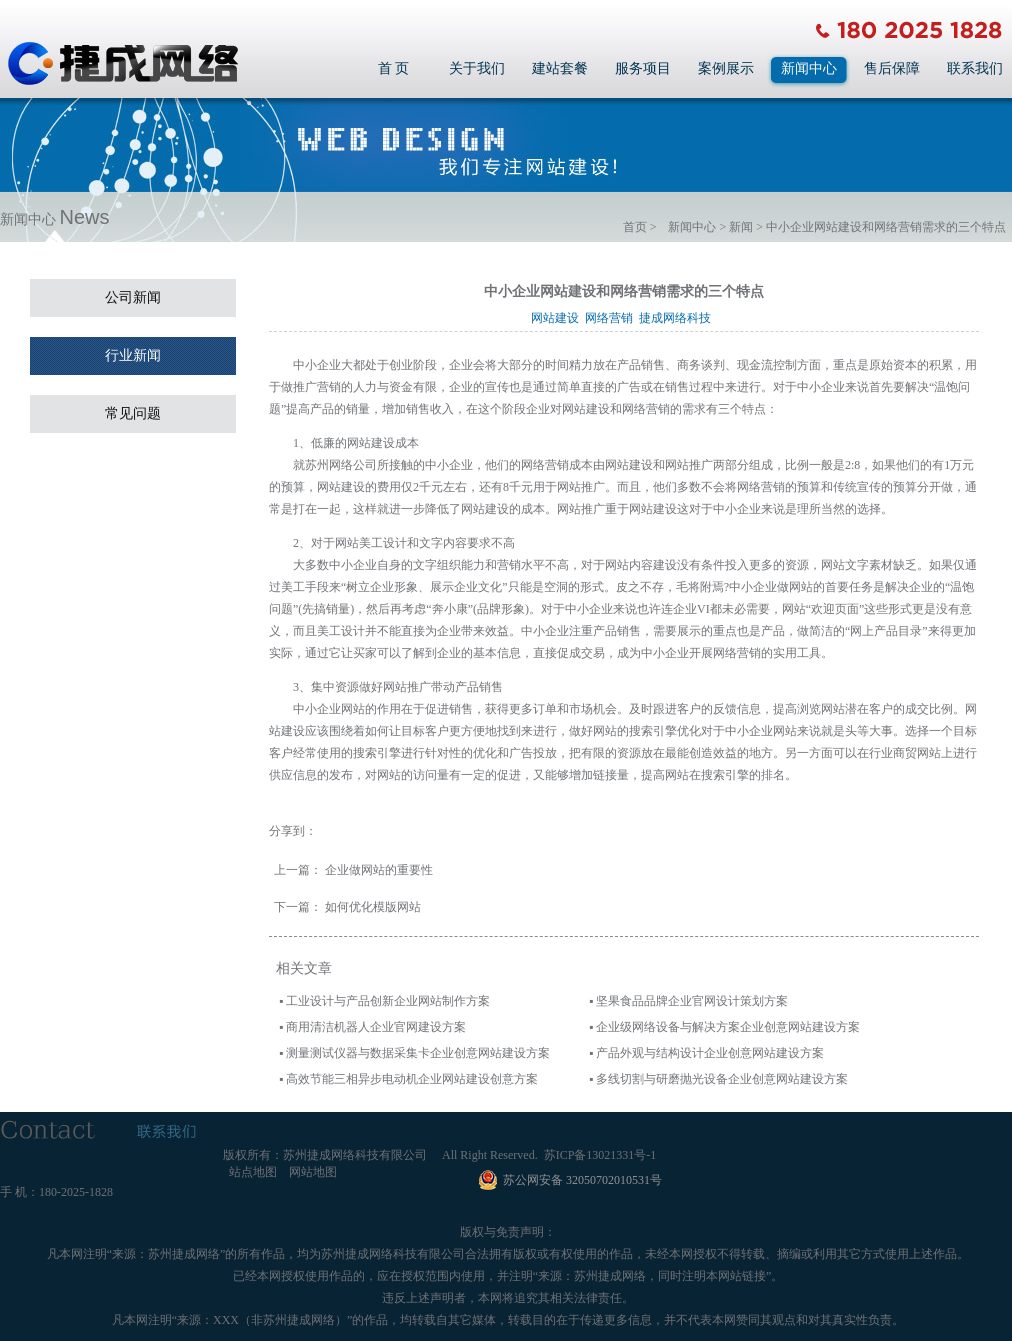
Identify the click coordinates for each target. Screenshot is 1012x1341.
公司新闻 (133, 297)
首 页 (394, 68)
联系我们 (975, 68)
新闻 (741, 227)
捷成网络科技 (678, 318)
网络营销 (612, 318)
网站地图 (313, 1172)
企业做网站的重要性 (379, 870)
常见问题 (133, 413)
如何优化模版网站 (373, 907)
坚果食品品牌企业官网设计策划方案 (692, 1001)
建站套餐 (560, 68)
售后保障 (892, 68)
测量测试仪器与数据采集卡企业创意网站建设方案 (418, 1053)
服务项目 (643, 68)
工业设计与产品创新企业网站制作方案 (388, 1001)
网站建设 (558, 318)
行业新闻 (133, 355)
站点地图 (253, 1172)
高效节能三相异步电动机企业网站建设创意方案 (412, 1079)
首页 (635, 227)
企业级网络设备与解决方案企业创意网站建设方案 (728, 1027)
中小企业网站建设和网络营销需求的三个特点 (886, 227)
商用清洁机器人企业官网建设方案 (376, 1027)
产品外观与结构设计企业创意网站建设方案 (710, 1053)
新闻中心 (809, 68)
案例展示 (726, 68)
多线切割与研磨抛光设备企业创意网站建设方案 (722, 1079)
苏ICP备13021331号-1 (600, 1155)
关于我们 (477, 68)
